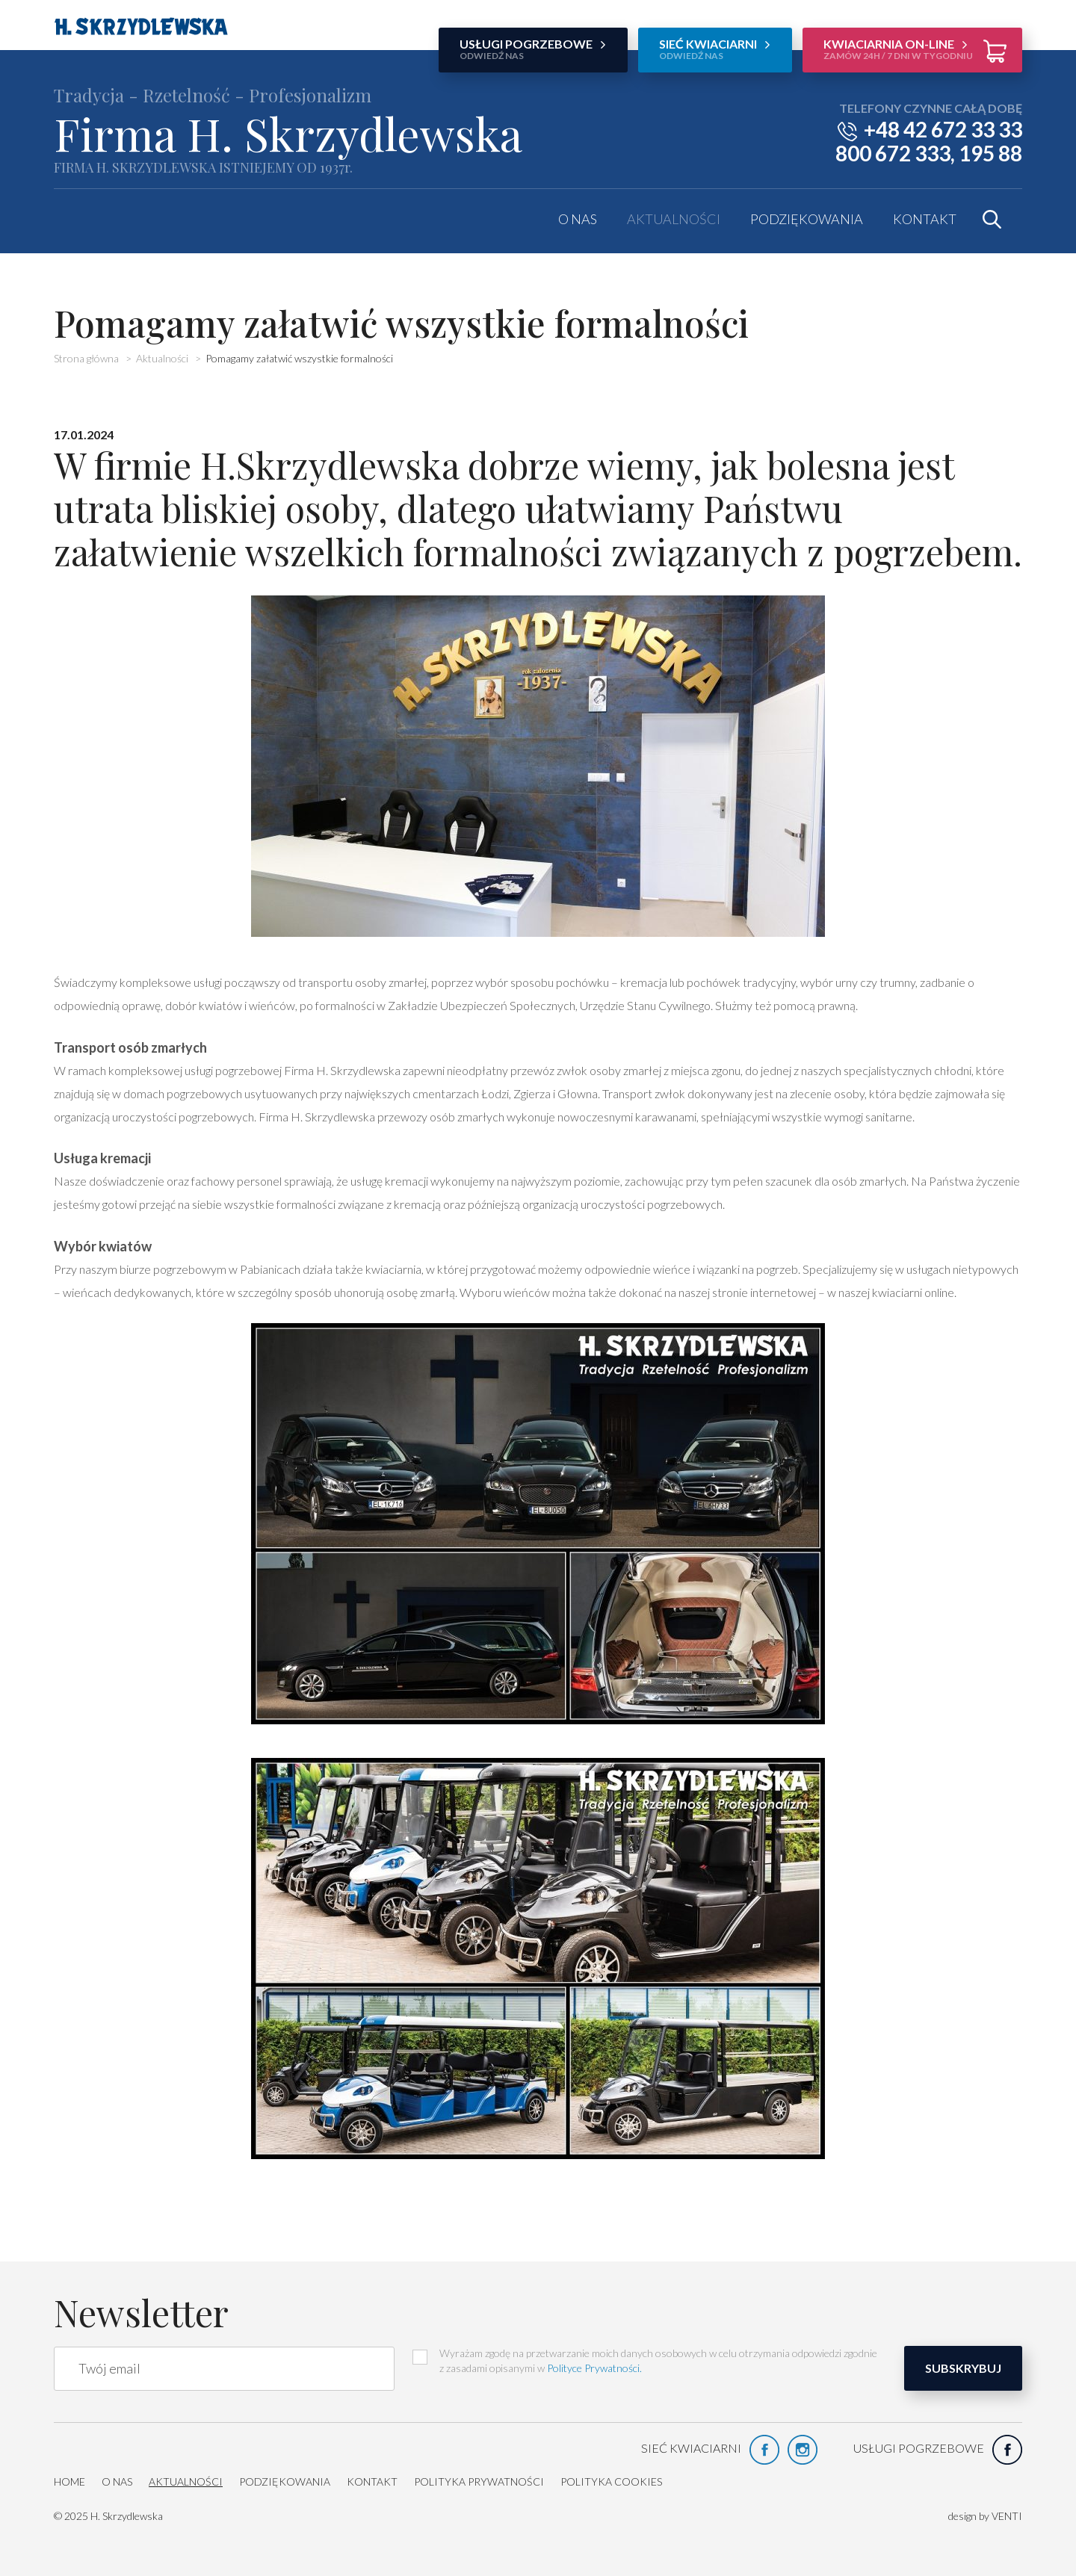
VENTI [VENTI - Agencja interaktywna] (1007, 2516)
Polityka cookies (611, 2481)
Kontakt (924, 219)
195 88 (990, 153)
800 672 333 (892, 153)
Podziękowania (806, 219)
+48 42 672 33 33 (943, 129)
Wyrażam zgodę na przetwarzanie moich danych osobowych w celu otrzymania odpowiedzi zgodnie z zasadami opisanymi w (644, 2360)
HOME (69, 2481)
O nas (577, 219)
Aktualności (673, 219)
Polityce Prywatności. (594, 2368)
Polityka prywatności (479, 2481)
